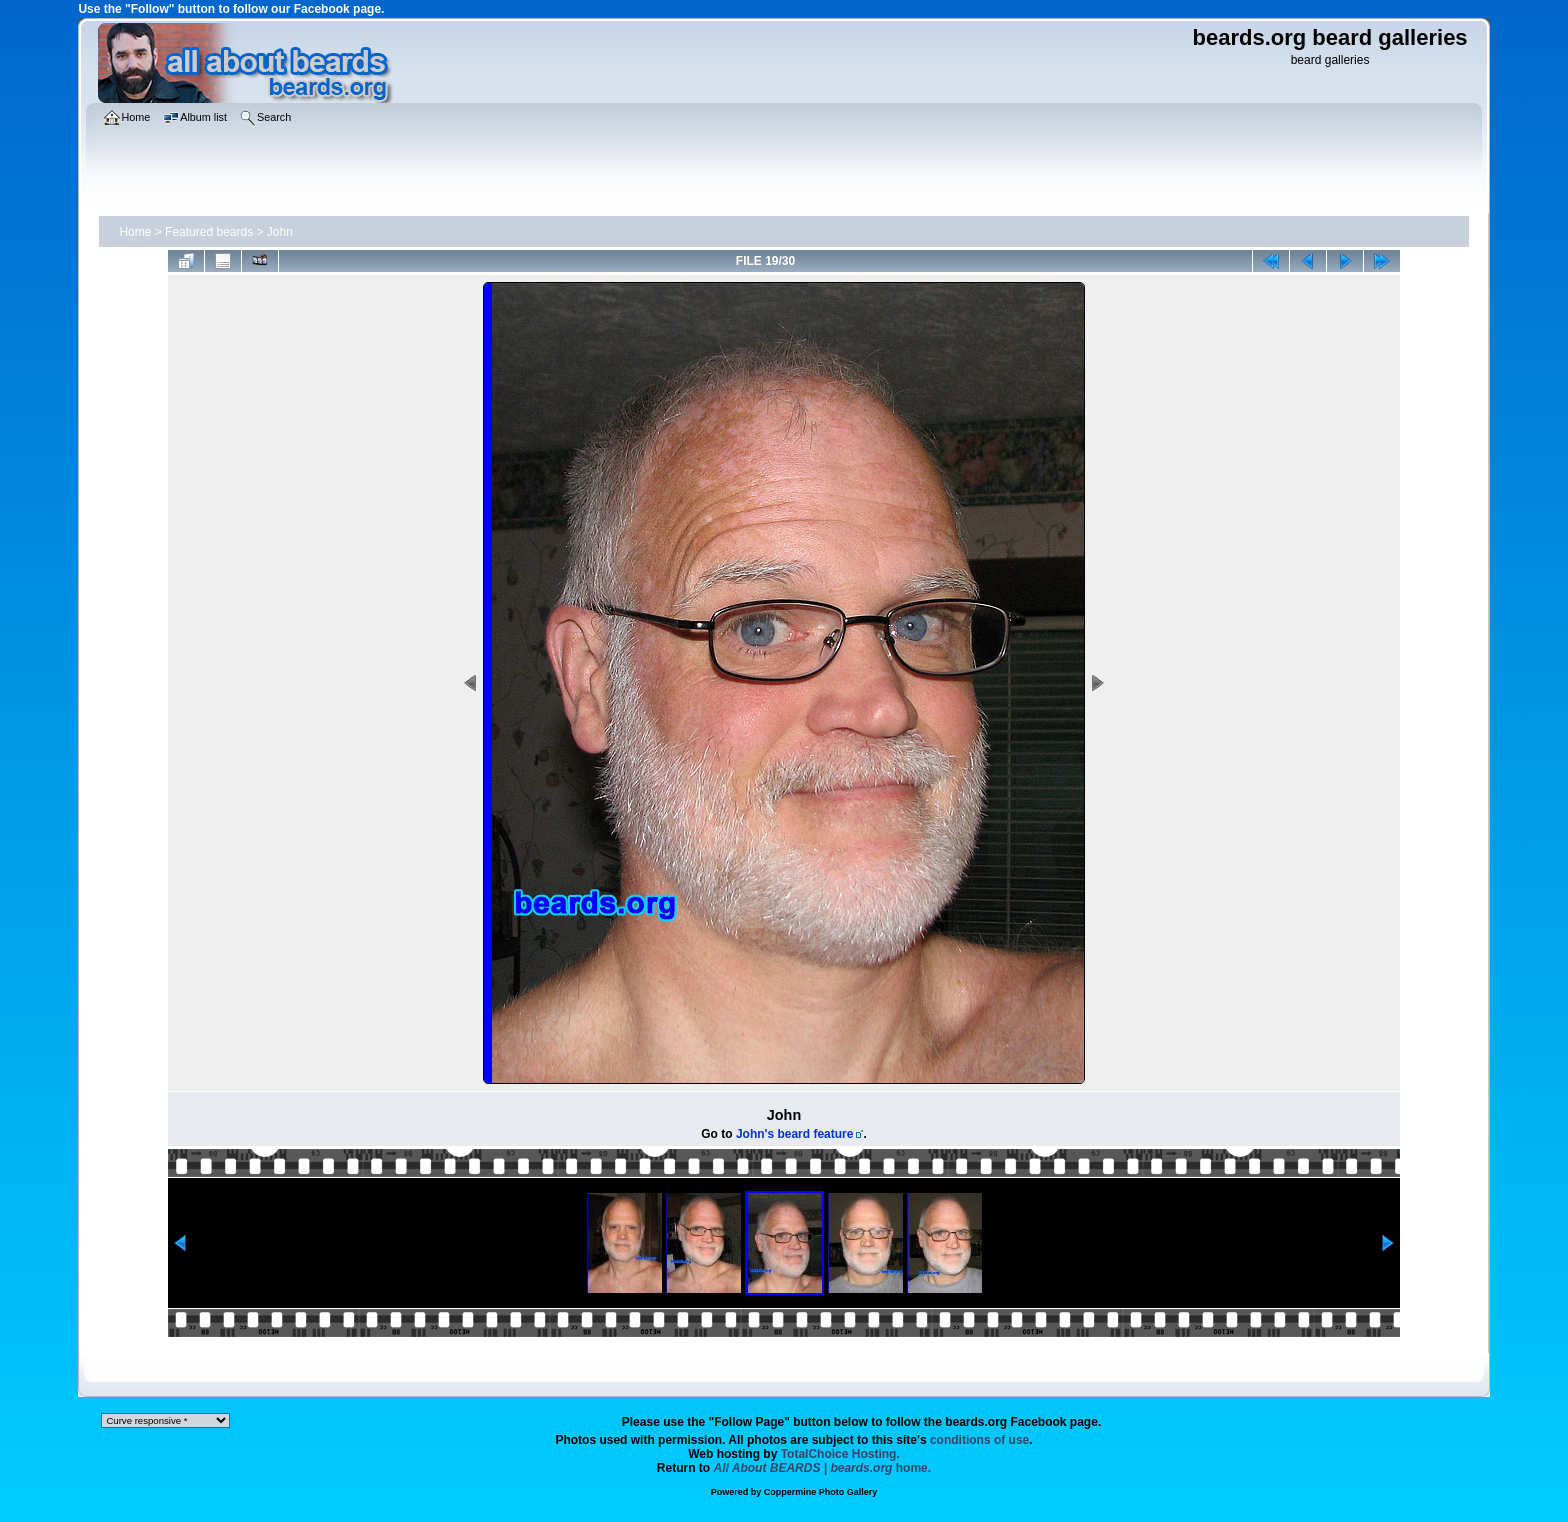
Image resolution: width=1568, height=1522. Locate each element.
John (280, 232)
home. (823, 1468)
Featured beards (209, 232)
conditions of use (979, 1440)
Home (135, 232)
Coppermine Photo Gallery (821, 1492)
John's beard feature (795, 1134)
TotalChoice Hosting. (840, 1454)
